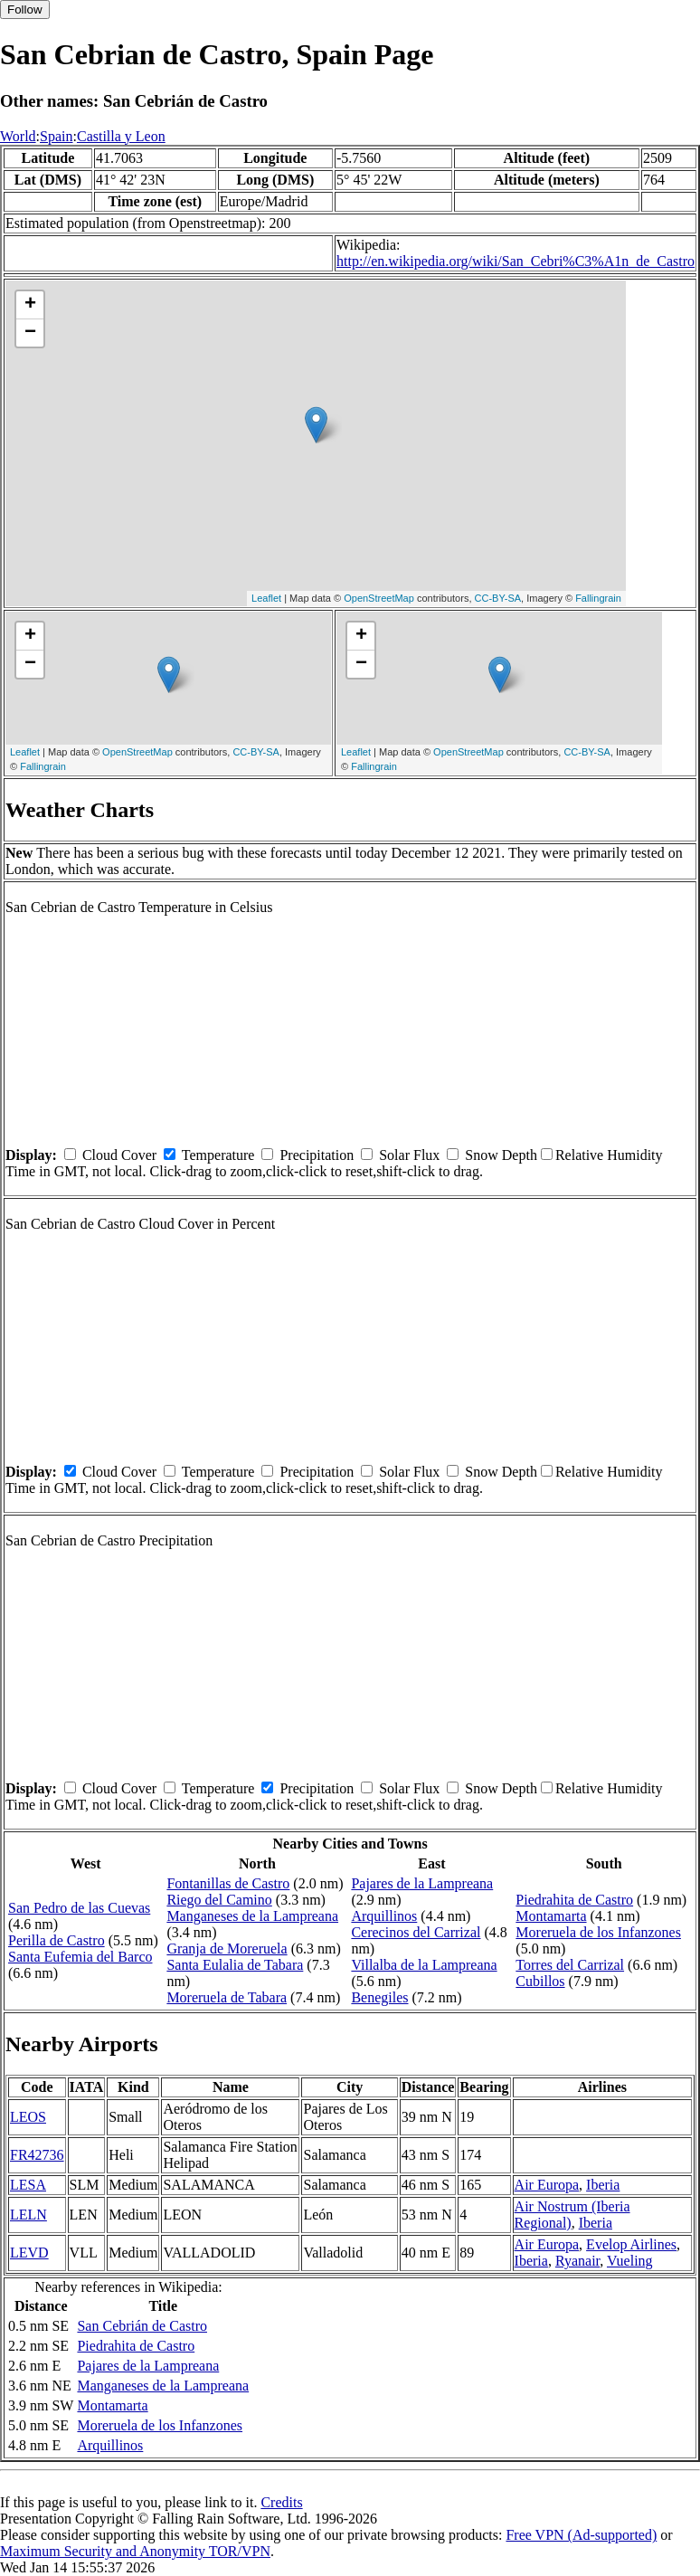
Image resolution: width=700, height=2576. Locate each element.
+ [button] (30, 304)
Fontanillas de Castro (227, 1883)
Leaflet (266, 598)
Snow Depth (501, 1155)
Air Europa (547, 2184)
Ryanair (577, 2260)
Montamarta (551, 1916)
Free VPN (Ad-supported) (581, 2535)
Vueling (630, 2260)
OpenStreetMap (379, 598)
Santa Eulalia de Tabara (234, 1964)
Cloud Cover (119, 1155)
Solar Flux (409, 1155)
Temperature (218, 1155)
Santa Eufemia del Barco (80, 1956)
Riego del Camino (218, 1899)
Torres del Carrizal (570, 1964)
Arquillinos (384, 1916)
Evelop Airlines (631, 2244)
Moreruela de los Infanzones (598, 1932)
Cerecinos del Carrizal (415, 1932)
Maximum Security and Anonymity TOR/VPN (135, 2551)
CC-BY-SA (498, 598)
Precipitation (316, 1155)
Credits (281, 2502)
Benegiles (379, 1997)
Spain (56, 136)
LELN (28, 2214)
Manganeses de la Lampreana (252, 1916)
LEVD (29, 2252)
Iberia (603, 2184)
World (18, 136)
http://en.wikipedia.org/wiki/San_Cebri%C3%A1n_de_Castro (515, 261)
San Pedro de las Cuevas (79, 1907)
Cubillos (540, 1981)
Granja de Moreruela (226, 1948)
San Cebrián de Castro (142, 2326)
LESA (28, 2184)
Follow (25, 9)
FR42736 (37, 2155)
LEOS (28, 2116)
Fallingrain (598, 598)
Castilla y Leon (121, 136)
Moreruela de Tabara (226, 1997)
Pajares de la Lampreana (422, 1883)
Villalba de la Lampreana (424, 1964)
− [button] (30, 333)
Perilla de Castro (56, 1940)
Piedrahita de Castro (574, 1899)
